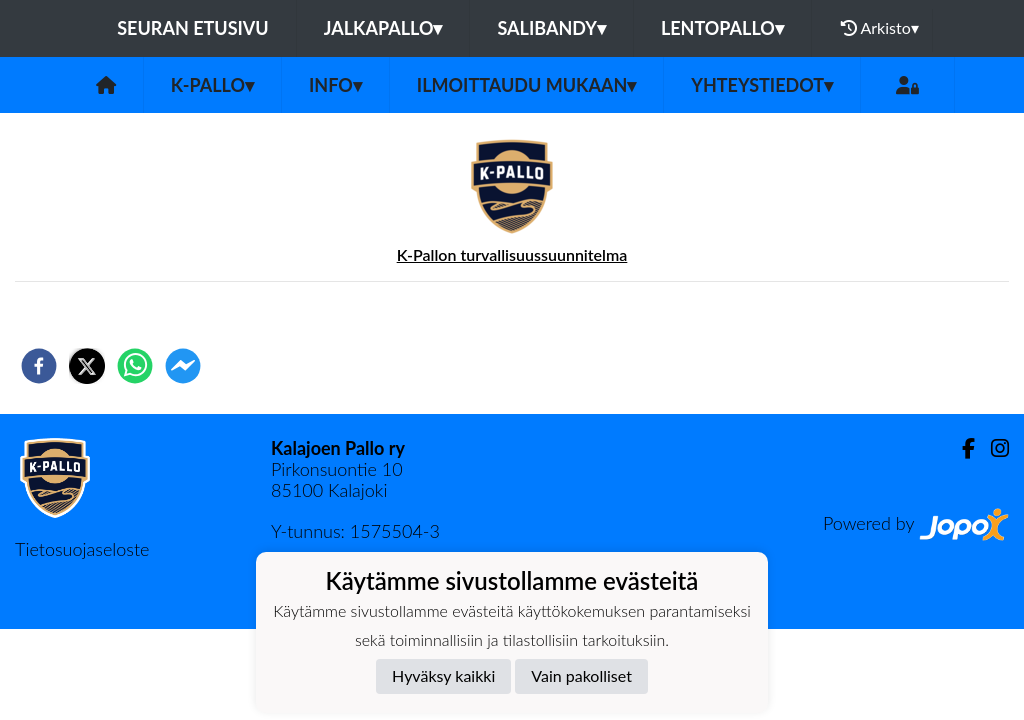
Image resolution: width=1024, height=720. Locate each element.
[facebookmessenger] (183, 366)
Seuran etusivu (193, 28)
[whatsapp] (135, 366)
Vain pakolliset (581, 675)
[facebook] (39, 366)
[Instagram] (992, 448)
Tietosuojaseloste (82, 549)
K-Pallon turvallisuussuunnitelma (512, 254)
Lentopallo (722, 28)
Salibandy (551, 28)
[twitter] (87, 366)
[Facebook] (960, 448)
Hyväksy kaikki (443, 675)
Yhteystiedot (762, 85)
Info (335, 85)
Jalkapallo (383, 28)
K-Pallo (212, 85)
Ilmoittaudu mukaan (526, 85)
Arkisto (880, 28)
